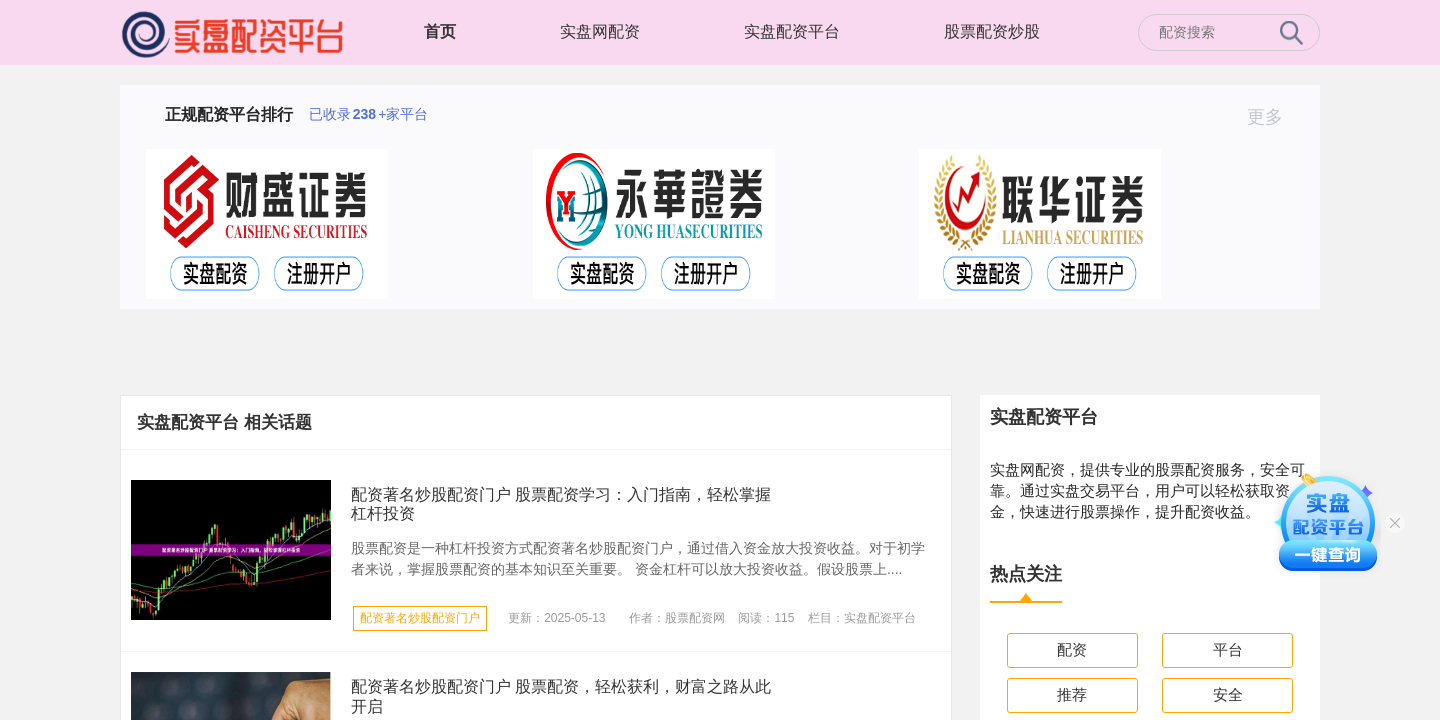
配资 (1072, 649)
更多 (1273, 117)
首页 (440, 31)
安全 (1228, 694)
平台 (1228, 649)
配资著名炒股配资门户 (420, 618)
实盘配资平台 (792, 31)
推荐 (1072, 694)
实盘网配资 (600, 31)
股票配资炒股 (992, 31)
